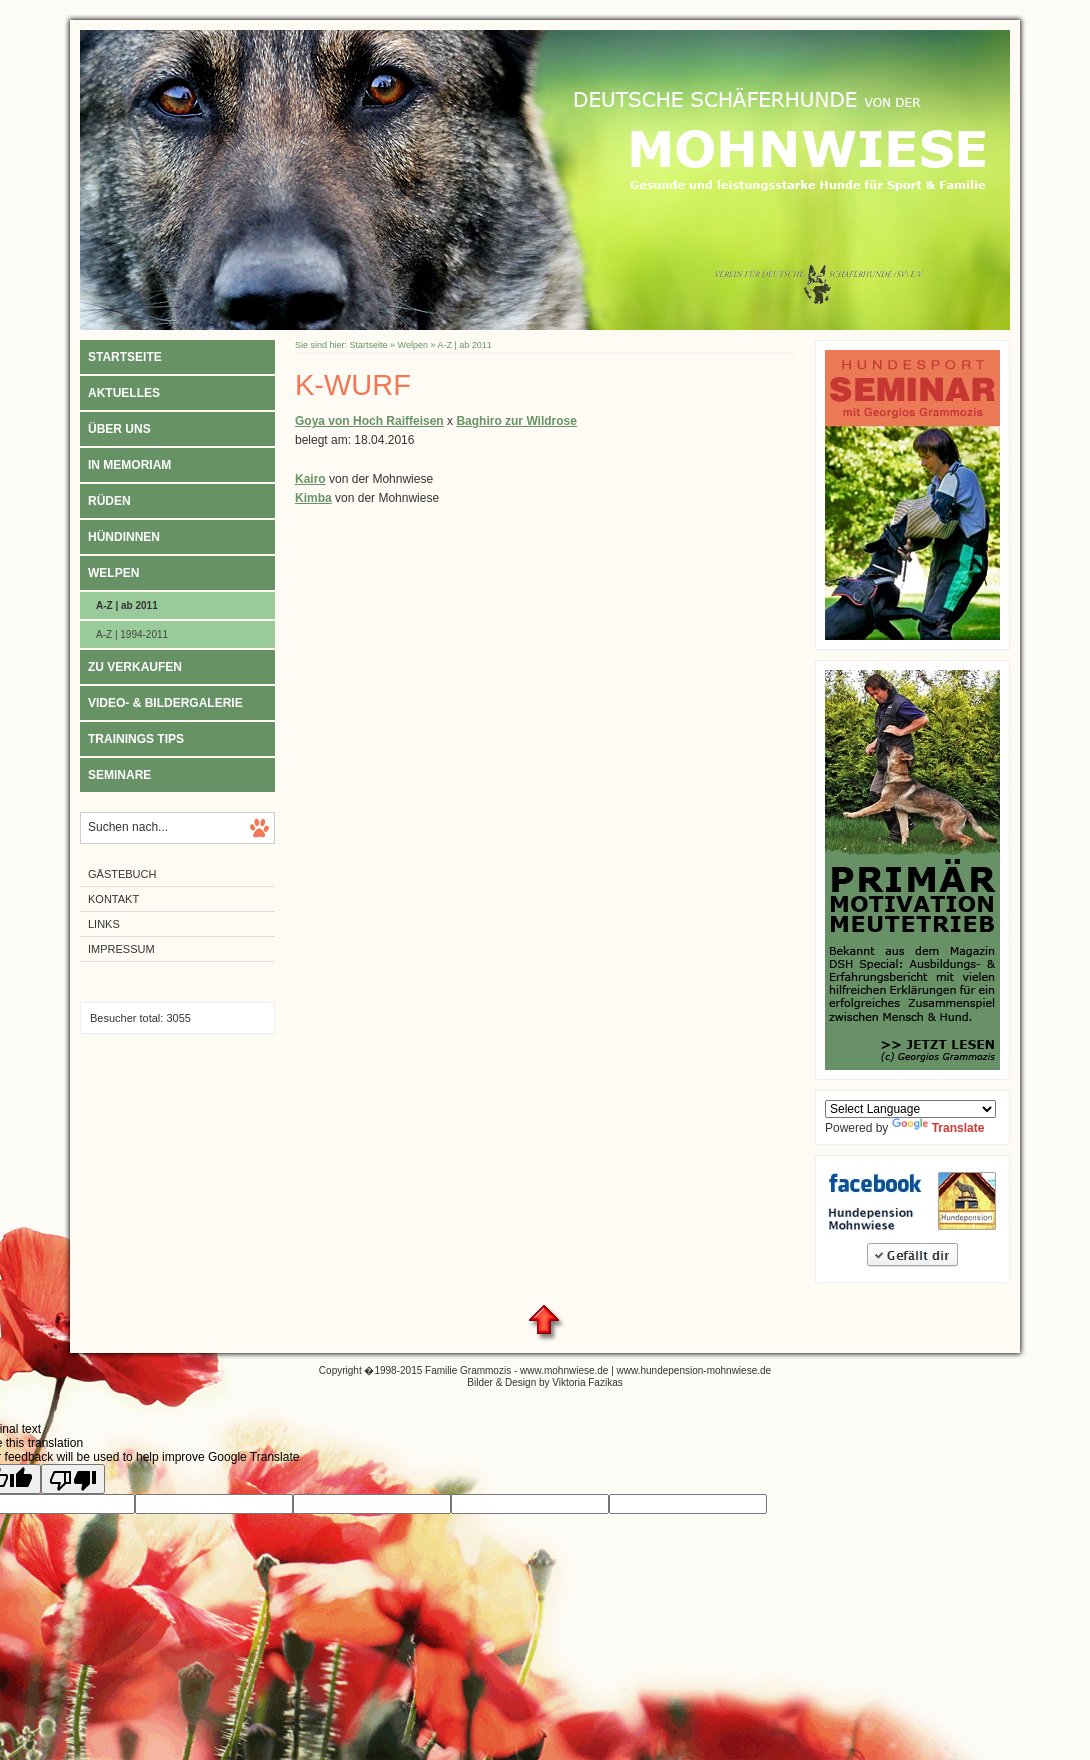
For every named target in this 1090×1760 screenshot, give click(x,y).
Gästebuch (122, 874)
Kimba (313, 498)
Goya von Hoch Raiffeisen (369, 421)
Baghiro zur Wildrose (516, 421)
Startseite (125, 357)
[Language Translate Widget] (910, 1109)
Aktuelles (124, 393)
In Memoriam (129, 465)
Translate (938, 1128)
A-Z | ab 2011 (127, 605)
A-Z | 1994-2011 (132, 634)
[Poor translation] (73, 1479)
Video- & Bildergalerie (165, 703)
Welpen (113, 573)
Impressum (121, 949)
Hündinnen (124, 537)
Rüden (109, 501)
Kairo (310, 479)
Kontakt (113, 899)
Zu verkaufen (135, 667)
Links (104, 924)
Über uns (119, 429)
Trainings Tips (136, 739)
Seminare (119, 775)
